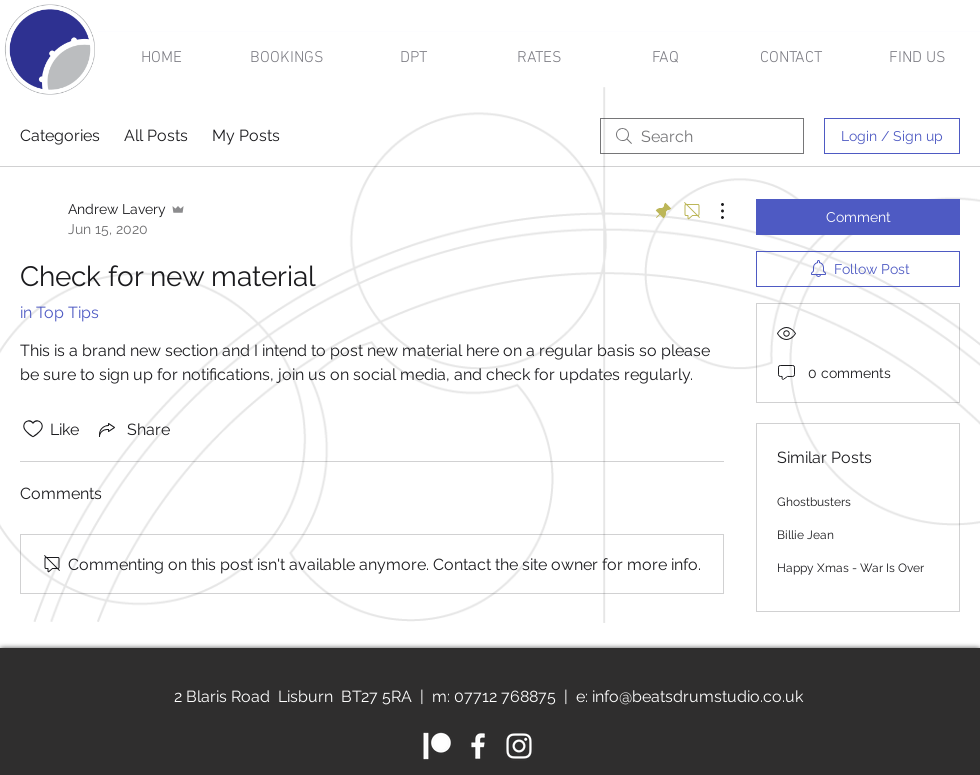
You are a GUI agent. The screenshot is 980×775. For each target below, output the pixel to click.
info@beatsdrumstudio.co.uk (697, 696)
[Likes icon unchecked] (33, 429)
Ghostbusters (814, 502)
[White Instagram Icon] (519, 746)
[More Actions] (712, 211)
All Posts (156, 135)
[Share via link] (132, 429)
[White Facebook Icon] (478, 746)
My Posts (246, 135)
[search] (702, 136)
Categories (60, 135)
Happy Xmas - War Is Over (850, 568)
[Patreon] (437, 746)
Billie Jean (805, 535)
